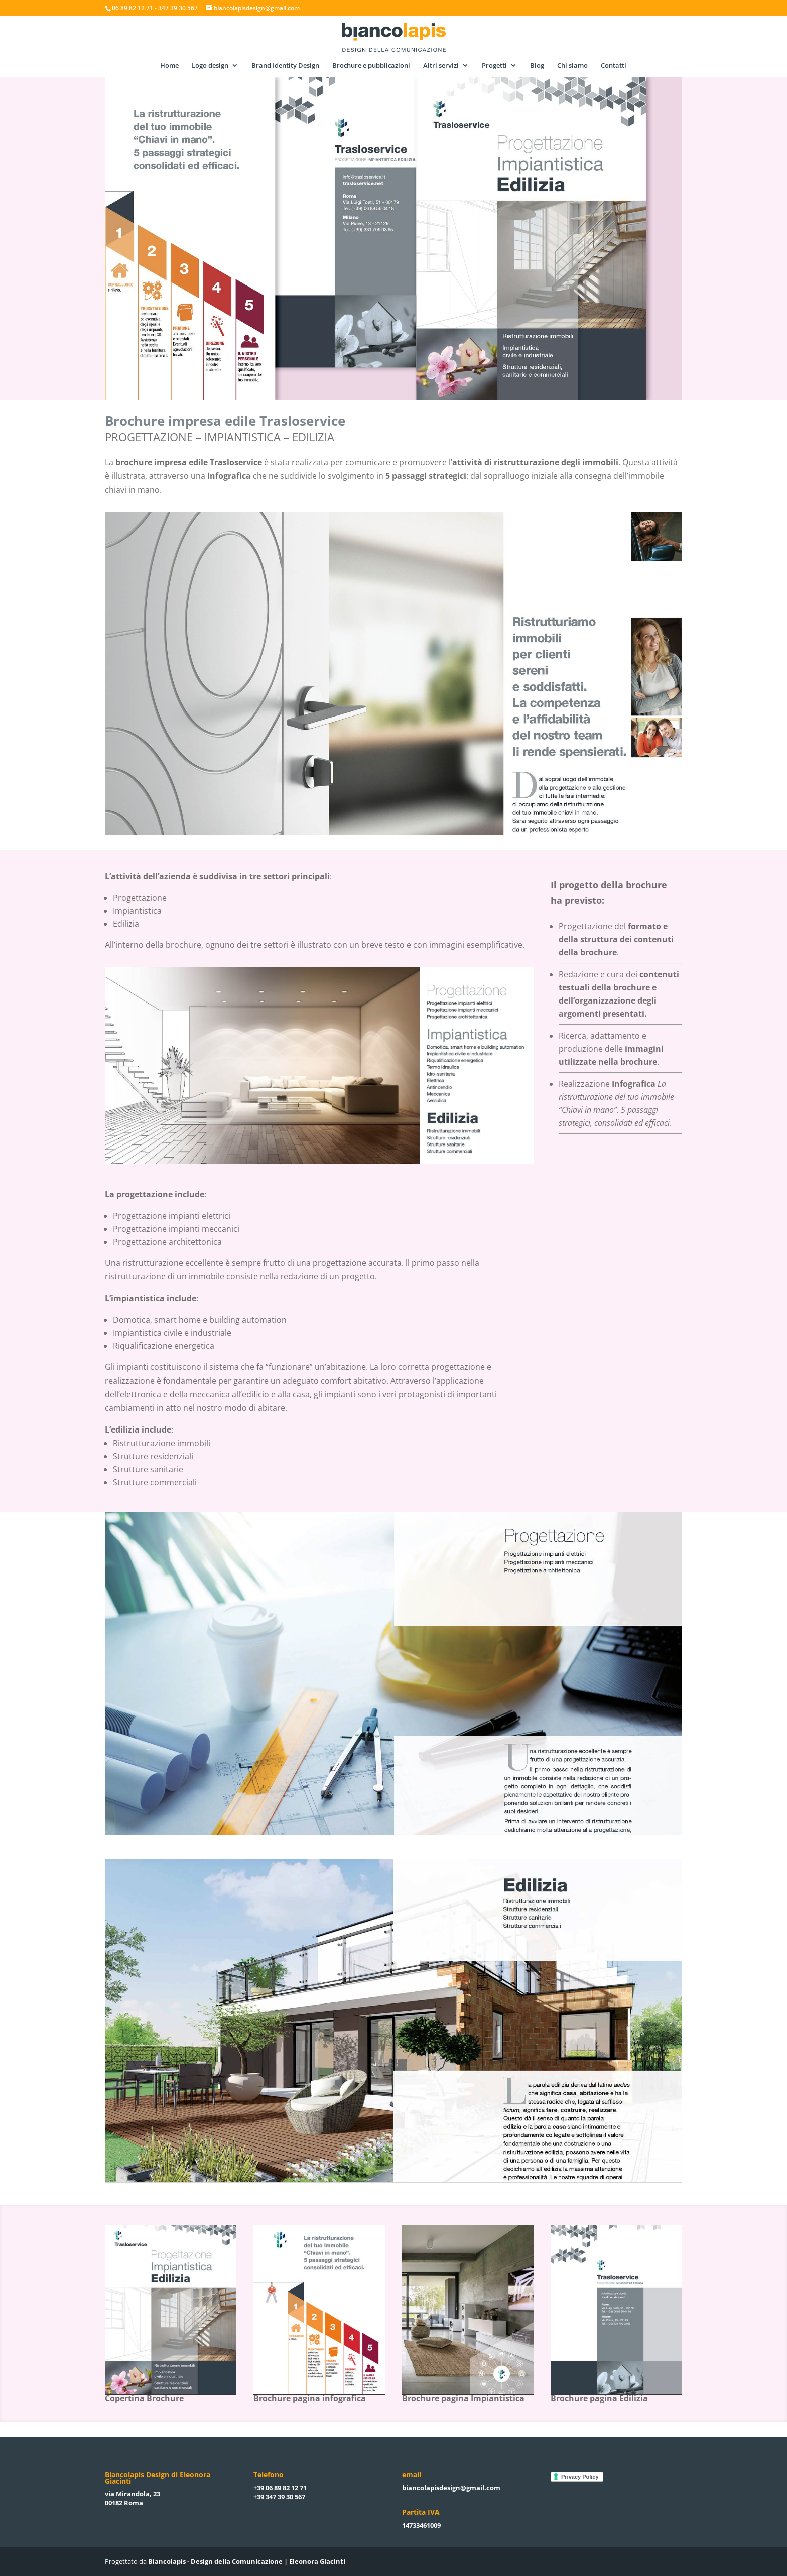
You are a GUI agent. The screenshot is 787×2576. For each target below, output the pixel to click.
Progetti (494, 66)
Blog (537, 66)
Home (169, 66)
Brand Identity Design (285, 66)
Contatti (613, 66)
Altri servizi (441, 66)
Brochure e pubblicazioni (371, 66)
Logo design (210, 66)
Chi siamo (572, 66)
